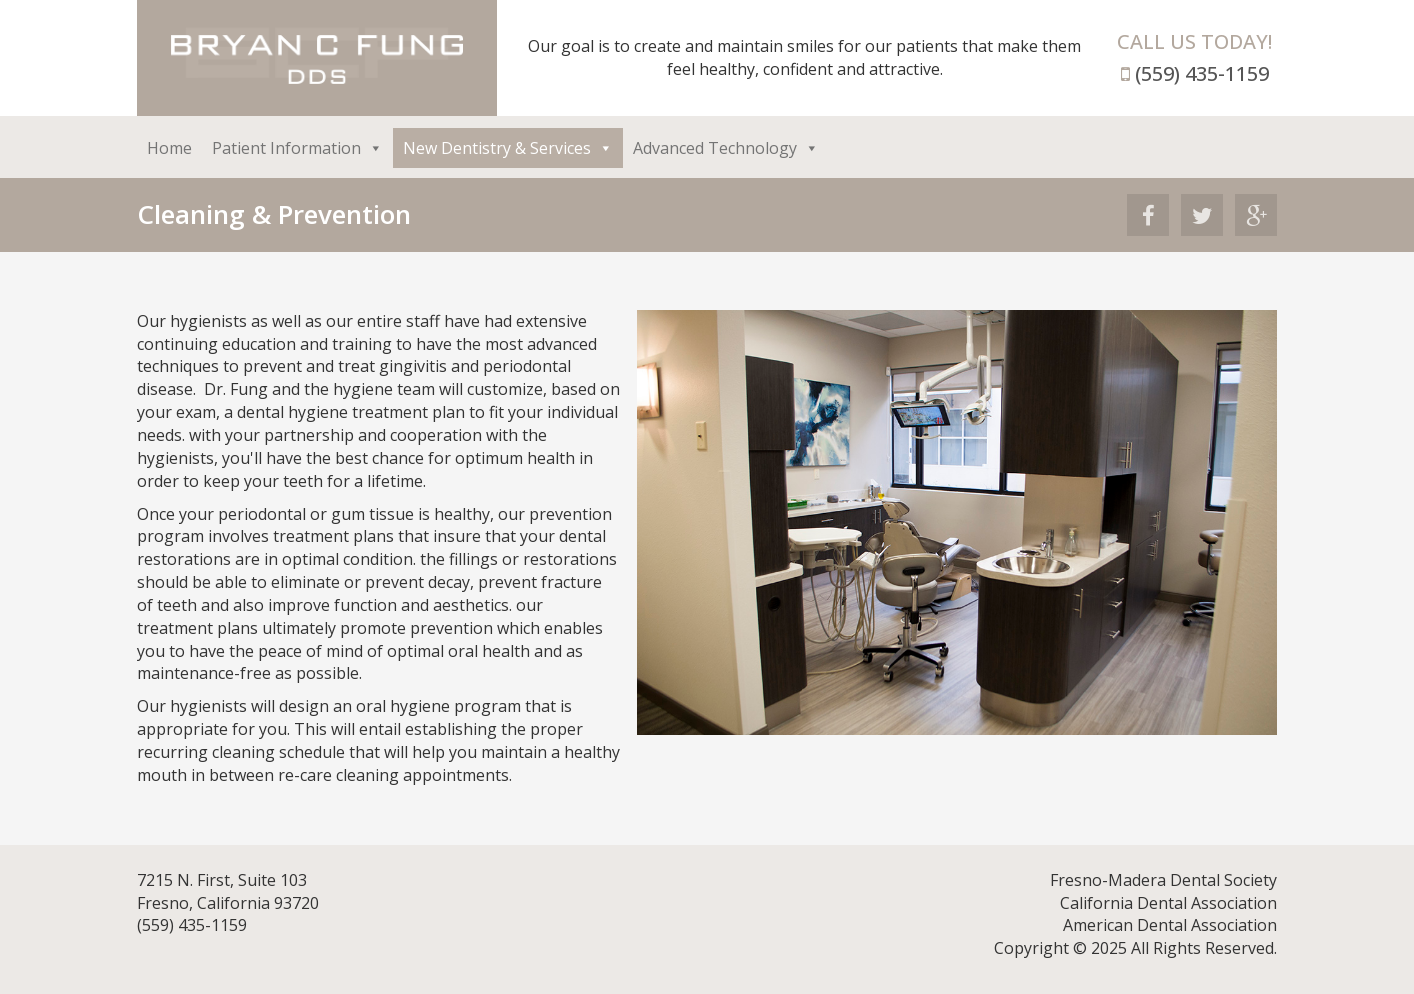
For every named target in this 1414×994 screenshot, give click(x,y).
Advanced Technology (726, 148)
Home (169, 148)
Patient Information (297, 148)
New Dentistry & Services (508, 148)
